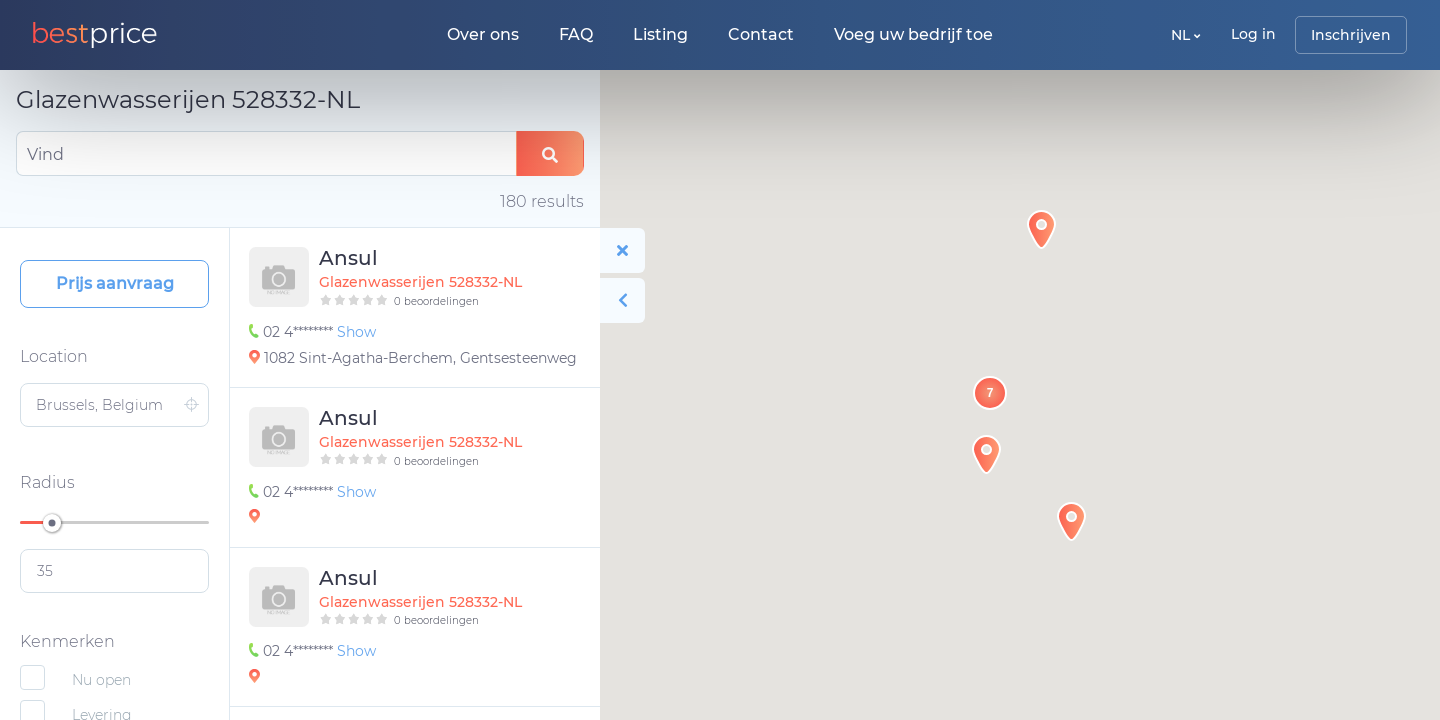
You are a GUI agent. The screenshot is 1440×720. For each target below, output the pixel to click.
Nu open (101, 680)
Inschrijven (1351, 35)
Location (54, 356)
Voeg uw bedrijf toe (913, 34)
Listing (660, 34)
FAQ (576, 34)
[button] (986, 454)
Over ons (483, 34)
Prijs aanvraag (115, 283)
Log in (1253, 34)
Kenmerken (67, 641)
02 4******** (293, 332)
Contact (761, 34)
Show (356, 332)
